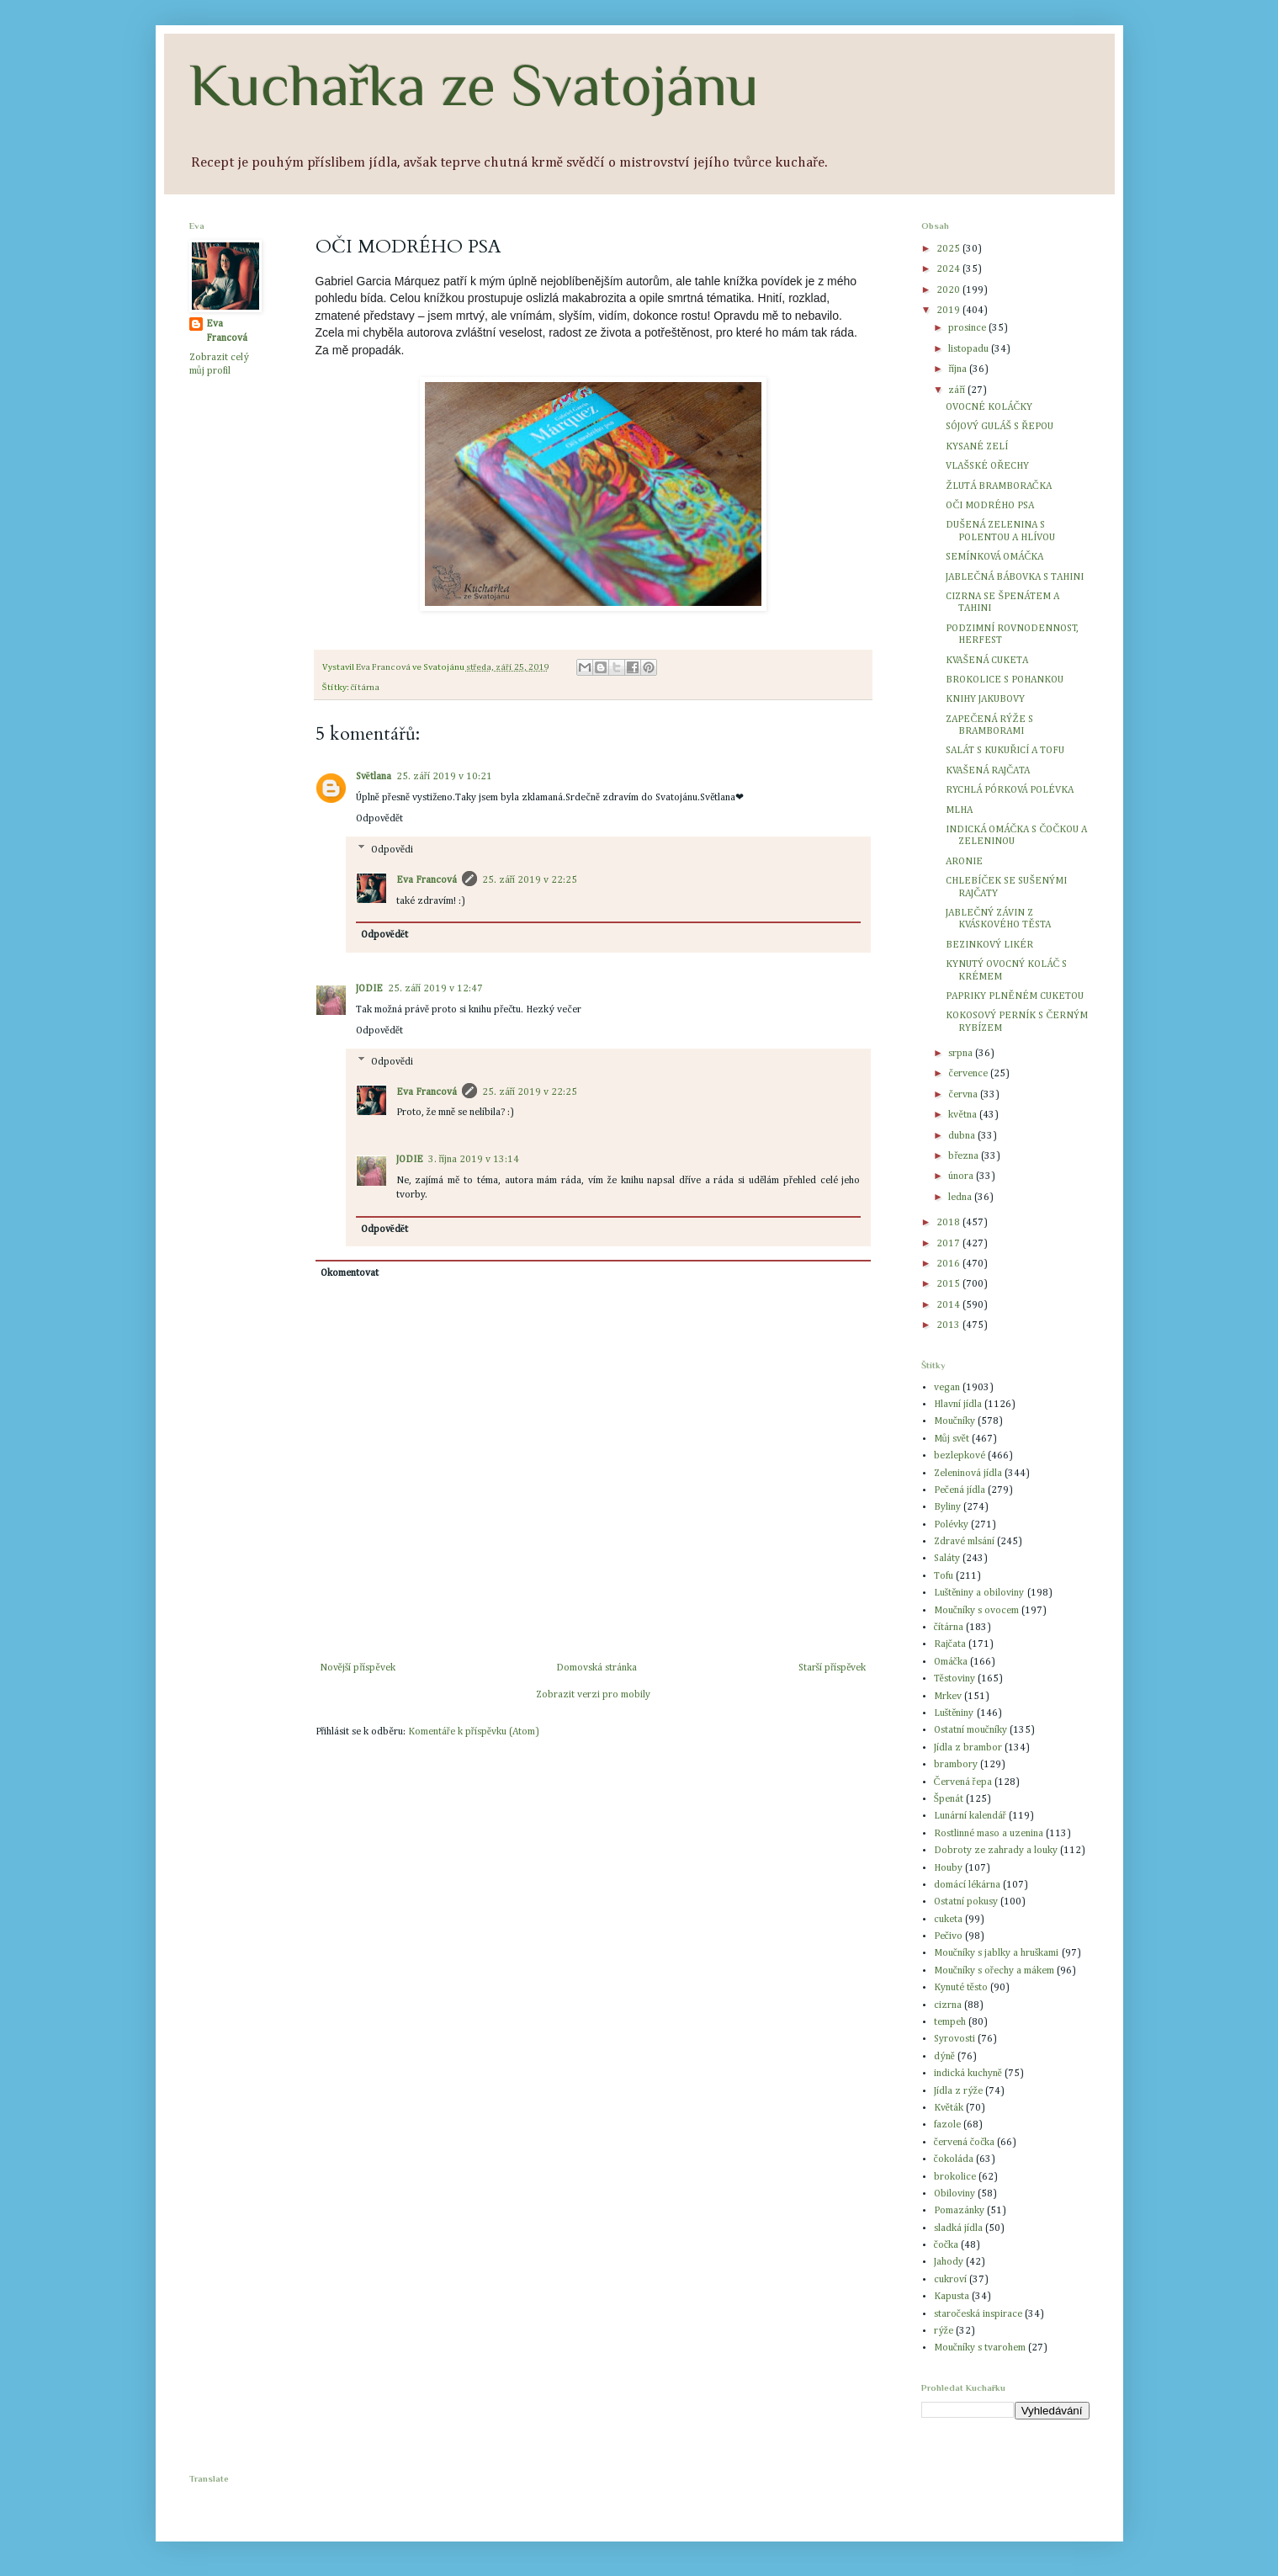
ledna (961, 1197)
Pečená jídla (959, 1490)
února (962, 1176)
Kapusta (951, 2297)
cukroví (950, 2280)
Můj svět (951, 1439)
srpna (961, 1054)
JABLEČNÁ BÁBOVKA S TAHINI (1015, 577)
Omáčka (951, 1662)
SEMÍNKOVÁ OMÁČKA (994, 557)
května (963, 1115)
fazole (947, 2125)
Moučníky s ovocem (976, 1611)
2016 (949, 1264)
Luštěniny (954, 1713)
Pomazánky (959, 2211)
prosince (968, 328)
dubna (963, 1136)
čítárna (365, 687)
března (964, 1156)
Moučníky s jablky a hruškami (996, 1953)
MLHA (959, 810)
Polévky (951, 1525)
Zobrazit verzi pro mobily (593, 1695)
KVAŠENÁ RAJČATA (988, 771)
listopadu (969, 349)
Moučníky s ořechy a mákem (994, 1971)
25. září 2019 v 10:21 (444, 777)
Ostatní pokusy (966, 1902)
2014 (949, 1305)
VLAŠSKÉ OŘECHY (987, 466)
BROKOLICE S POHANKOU (1004, 680)
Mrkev (948, 1697)
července (968, 1074)
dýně (944, 2057)
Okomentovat (350, 1273)
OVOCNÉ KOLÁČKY (989, 407)
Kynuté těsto (961, 1988)
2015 (949, 1284)
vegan (947, 1388)
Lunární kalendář (970, 1816)
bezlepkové (959, 1456)
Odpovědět (380, 819)
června (963, 1095)
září (958, 390)
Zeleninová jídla (968, 1474)
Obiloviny (954, 2194)
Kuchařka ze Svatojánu (474, 85)
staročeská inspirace (978, 2314)
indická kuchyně (968, 2074)
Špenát (949, 1799)
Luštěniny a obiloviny (979, 1593)
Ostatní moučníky (970, 1730)
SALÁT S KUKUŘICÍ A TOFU (1005, 751)
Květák (948, 2108)
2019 (949, 310)
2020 (949, 290)
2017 (949, 1244)
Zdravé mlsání (964, 1542)
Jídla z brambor (968, 1748)
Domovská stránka (596, 1668)
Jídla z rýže (958, 2091)
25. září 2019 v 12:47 (436, 989)
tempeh (950, 2022)
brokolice (955, 2177)
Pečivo (948, 1936)
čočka (946, 2245)
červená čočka (964, 2143)
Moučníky (954, 1421)
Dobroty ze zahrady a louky (996, 1851)
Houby (948, 1868)
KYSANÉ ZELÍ (977, 447)
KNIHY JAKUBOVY (985, 699)
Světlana (373, 777)
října (958, 369)
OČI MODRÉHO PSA (990, 506)
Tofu (943, 1576)
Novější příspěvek (357, 1668)
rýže (943, 2331)
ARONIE (964, 862)
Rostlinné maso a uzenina (988, 1834)
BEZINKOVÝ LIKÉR (989, 945)
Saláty (947, 1559)
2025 (949, 249)
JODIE (369, 989)
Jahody (948, 2262)
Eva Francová (426, 880)
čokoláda (953, 2159)
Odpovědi (392, 850)
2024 (949, 269)
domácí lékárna (967, 1885)
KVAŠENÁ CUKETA (987, 661)
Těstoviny (954, 1679)
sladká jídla (958, 2228)
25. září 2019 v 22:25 (530, 880)
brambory (956, 1765)
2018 (949, 1223)
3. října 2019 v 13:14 (474, 1160)
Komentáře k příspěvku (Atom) (473, 1732)
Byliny (947, 1507)
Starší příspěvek (832, 1668)
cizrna (948, 2005)
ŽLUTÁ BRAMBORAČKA (998, 486)
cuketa (948, 1920)
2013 (949, 1325)
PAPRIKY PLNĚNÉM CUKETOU (1014, 996)
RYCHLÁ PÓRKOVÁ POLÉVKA (1010, 790)
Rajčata (950, 1644)
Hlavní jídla (958, 1405)
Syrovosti (954, 2039)
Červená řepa (963, 1782)
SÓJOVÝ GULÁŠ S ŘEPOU (999, 427)
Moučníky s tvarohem (980, 2348)
